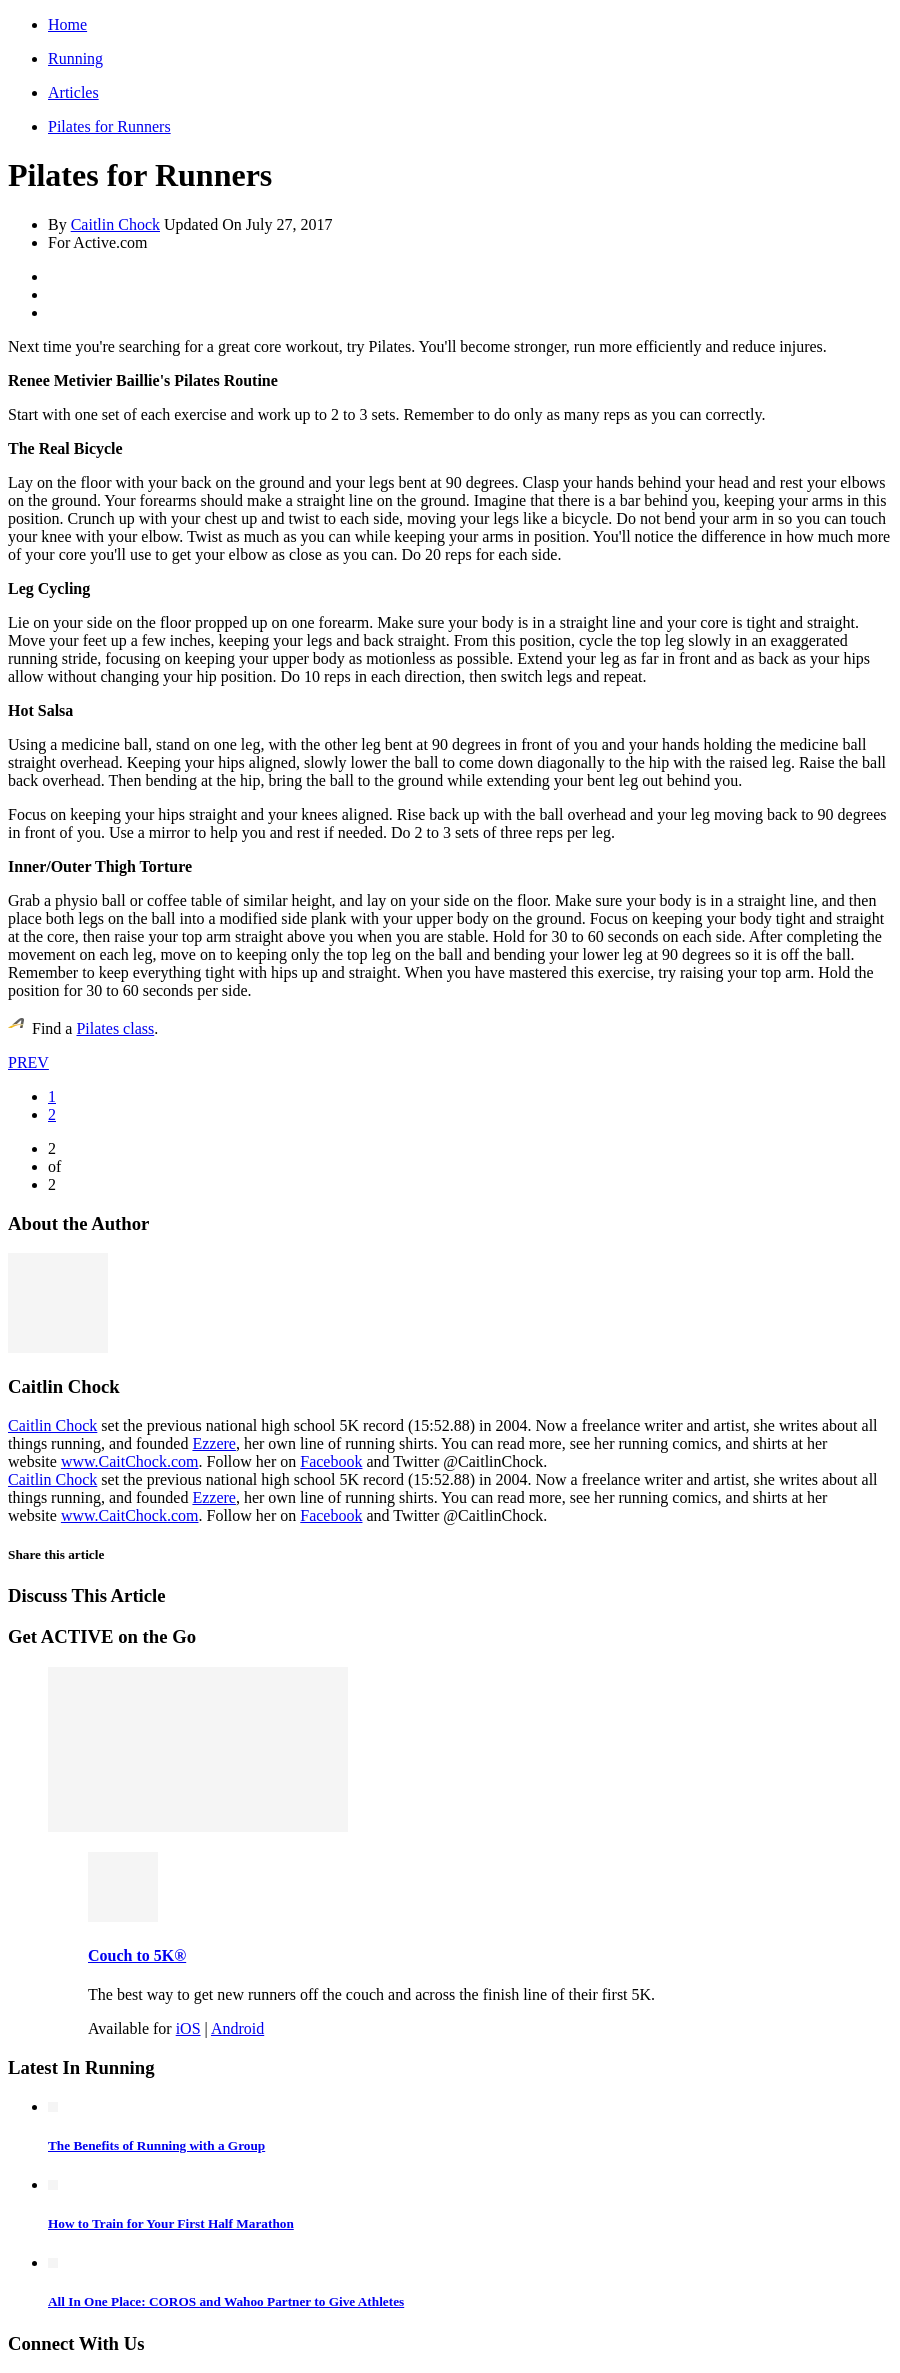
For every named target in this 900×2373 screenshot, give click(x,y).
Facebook (331, 1461)
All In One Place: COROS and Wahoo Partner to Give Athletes (226, 2301)
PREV (28, 1062)
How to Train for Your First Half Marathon (171, 2223)
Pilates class (115, 1028)
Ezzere (214, 1443)
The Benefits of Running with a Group (156, 2145)
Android (237, 2028)
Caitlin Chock (115, 224)
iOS (188, 2028)
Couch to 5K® (137, 1955)
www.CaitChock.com (130, 1461)
